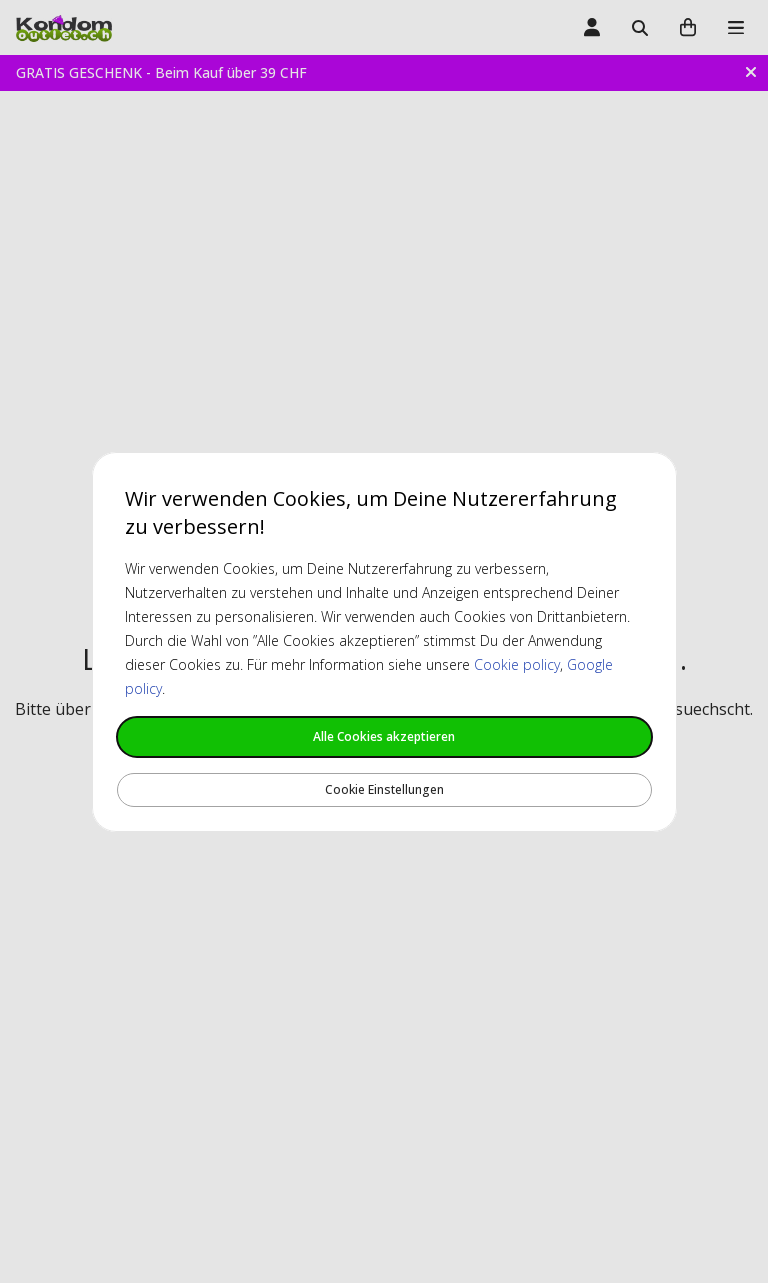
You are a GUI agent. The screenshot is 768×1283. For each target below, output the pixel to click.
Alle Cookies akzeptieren (384, 736)
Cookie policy (517, 664)
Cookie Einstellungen (384, 789)
